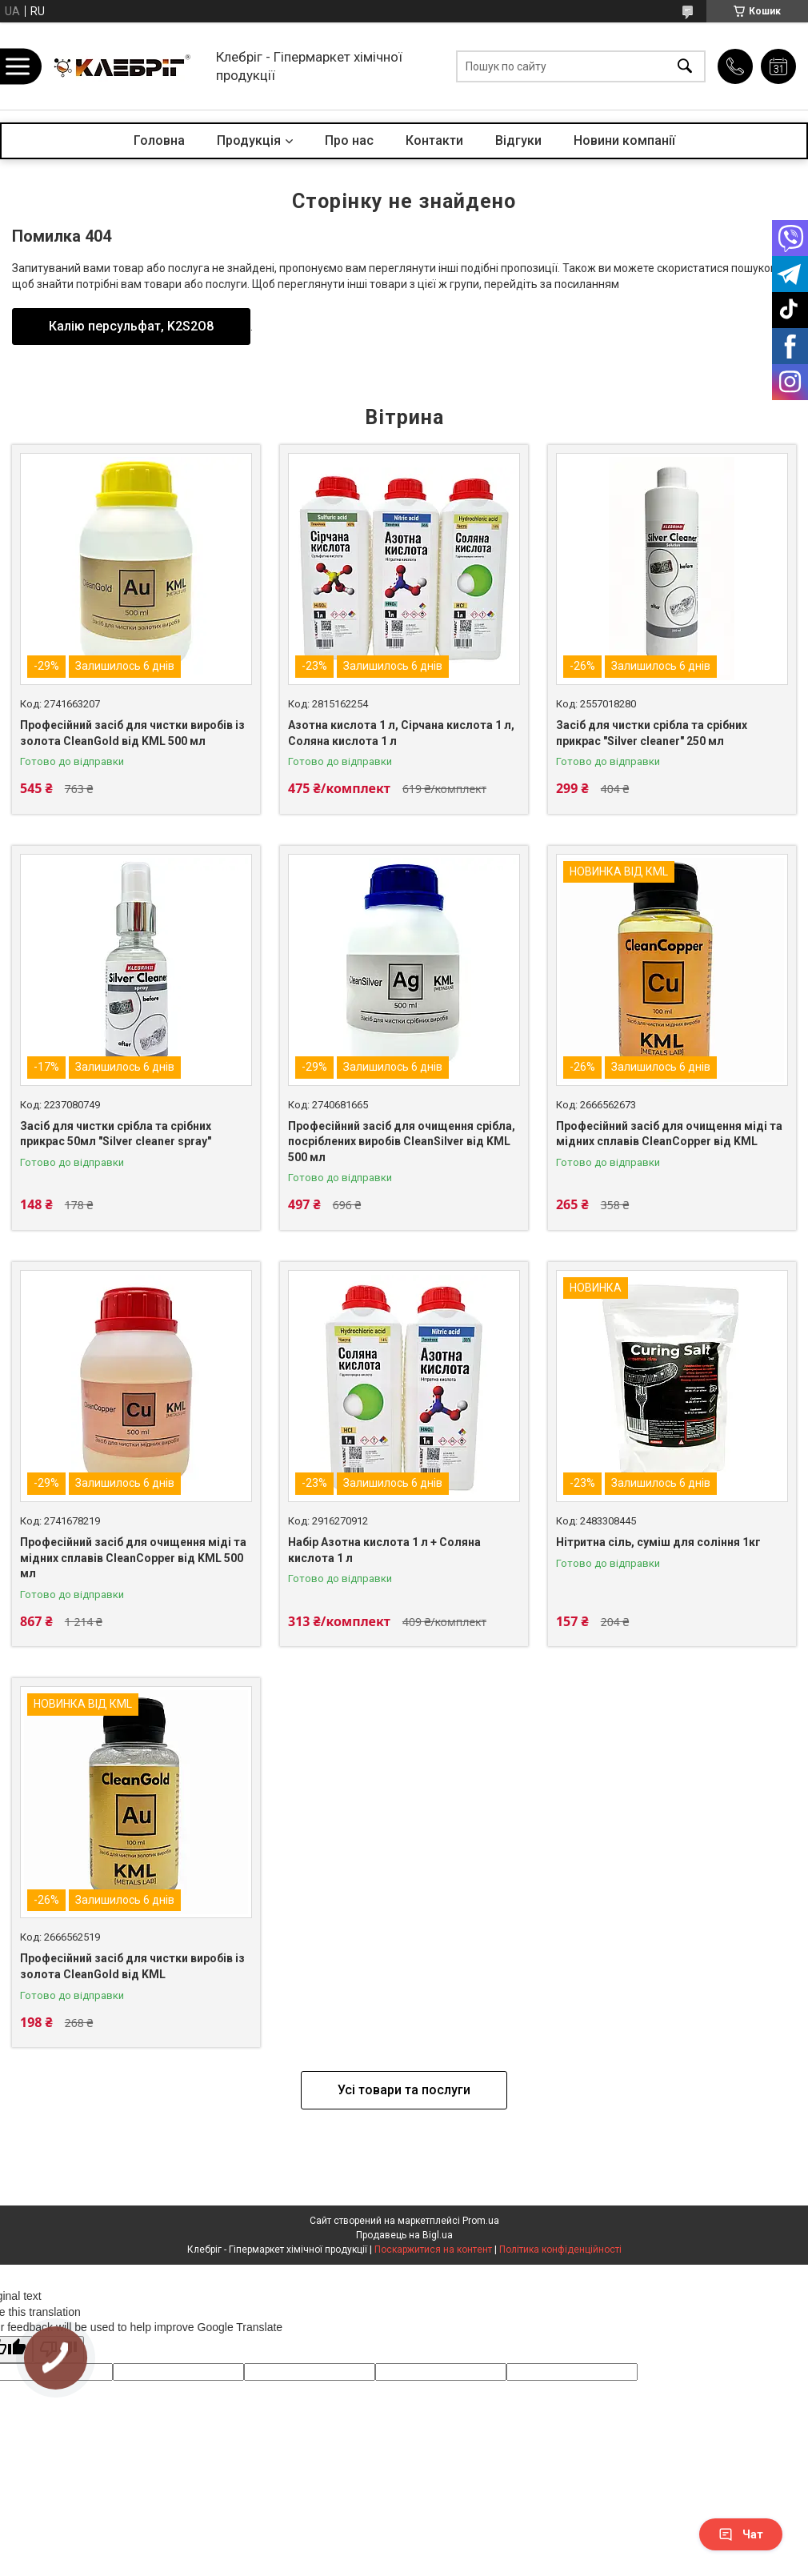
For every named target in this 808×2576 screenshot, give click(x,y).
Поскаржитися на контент (433, 2249)
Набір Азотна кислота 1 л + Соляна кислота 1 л (384, 1550)
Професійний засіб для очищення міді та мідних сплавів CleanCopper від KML (669, 1134)
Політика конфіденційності (560, 2249)
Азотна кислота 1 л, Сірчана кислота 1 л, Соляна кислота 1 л (401, 733)
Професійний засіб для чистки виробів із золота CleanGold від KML (132, 1966)
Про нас (349, 140)
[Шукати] (685, 66)
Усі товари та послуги (404, 2089)
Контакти (434, 140)
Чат (740, 2534)
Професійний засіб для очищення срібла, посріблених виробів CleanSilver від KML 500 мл (401, 1142)
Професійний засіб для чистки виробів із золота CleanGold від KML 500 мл (132, 733)
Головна (159, 140)
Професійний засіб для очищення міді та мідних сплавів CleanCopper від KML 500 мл (133, 1558)
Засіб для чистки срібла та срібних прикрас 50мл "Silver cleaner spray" (115, 1134)
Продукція (249, 140)
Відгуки (518, 140)
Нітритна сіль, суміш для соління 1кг (658, 1542)
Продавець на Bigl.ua (404, 2235)
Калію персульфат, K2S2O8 (131, 326)
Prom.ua (480, 2220)
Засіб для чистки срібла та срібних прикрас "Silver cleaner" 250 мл (651, 733)
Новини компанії (624, 140)
